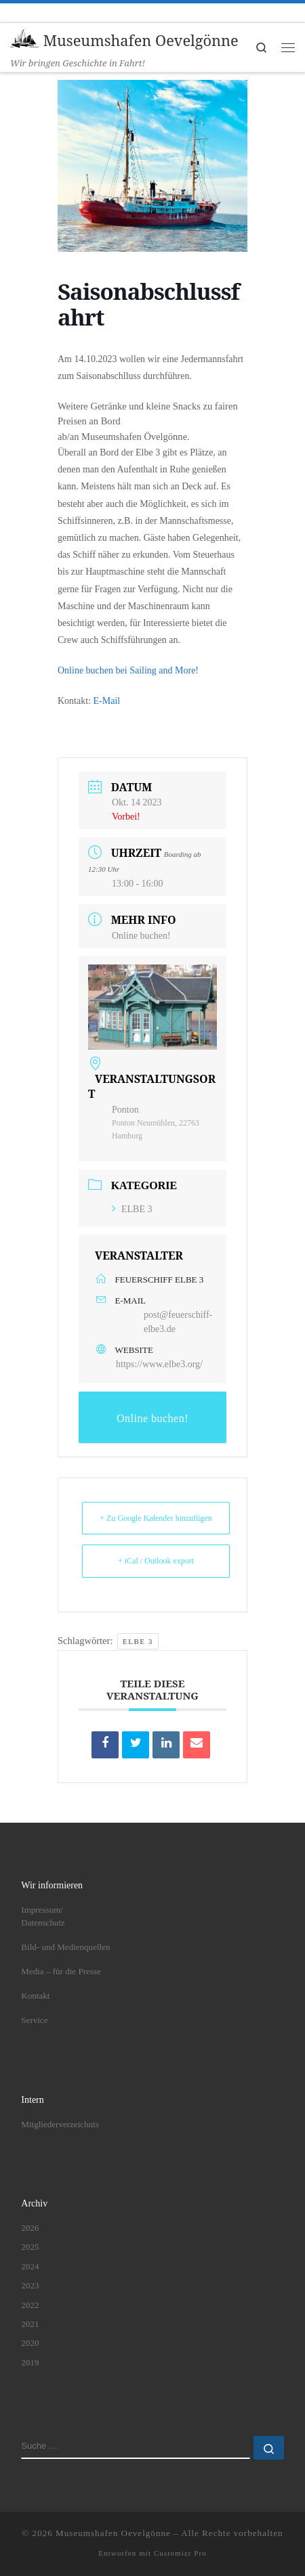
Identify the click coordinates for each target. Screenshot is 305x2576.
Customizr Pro (180, 2553)
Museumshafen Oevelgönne (113, 2534)
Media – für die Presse (60, 1971)
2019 (30, 2362)
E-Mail (107, 701)
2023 (30, 2285)
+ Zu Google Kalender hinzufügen (155, 1518)
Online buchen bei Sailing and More (126, 670)
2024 (30, 2266)
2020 (30, 2343)
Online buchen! (141, 936)
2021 (30, 2324)
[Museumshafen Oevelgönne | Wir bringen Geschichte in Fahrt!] (24, 39)
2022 (30, 2305)
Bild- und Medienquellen (65, 1947)
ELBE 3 (132, 1209)
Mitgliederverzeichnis (59, 2124)
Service (34, 2020)
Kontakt (35, 1996)
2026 (30, 2228)
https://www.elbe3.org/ (159, 1364)
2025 (30, 2247)
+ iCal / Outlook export (156, 1560)
